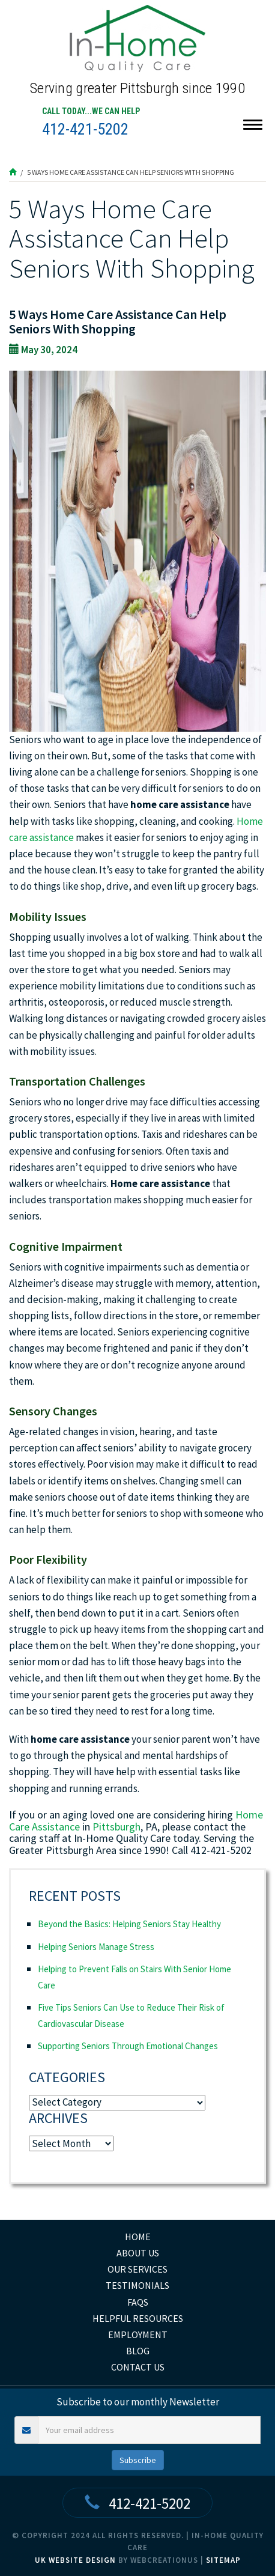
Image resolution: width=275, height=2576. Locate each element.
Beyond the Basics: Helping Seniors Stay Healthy (129, 1924)
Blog (138, 2351)
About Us (137, 2253)
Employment (138, 2334)
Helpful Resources (137, 2318)
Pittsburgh (116, 1826)
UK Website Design (75, 2560)
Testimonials (137, 2285)
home (138, 2237)
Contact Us (138, 2367)
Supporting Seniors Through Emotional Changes (128, 2046)
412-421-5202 (85, 129)
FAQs (137, 2302)
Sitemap (223, 2560)
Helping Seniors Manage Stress (96, 1946)
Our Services (137, 2269)
